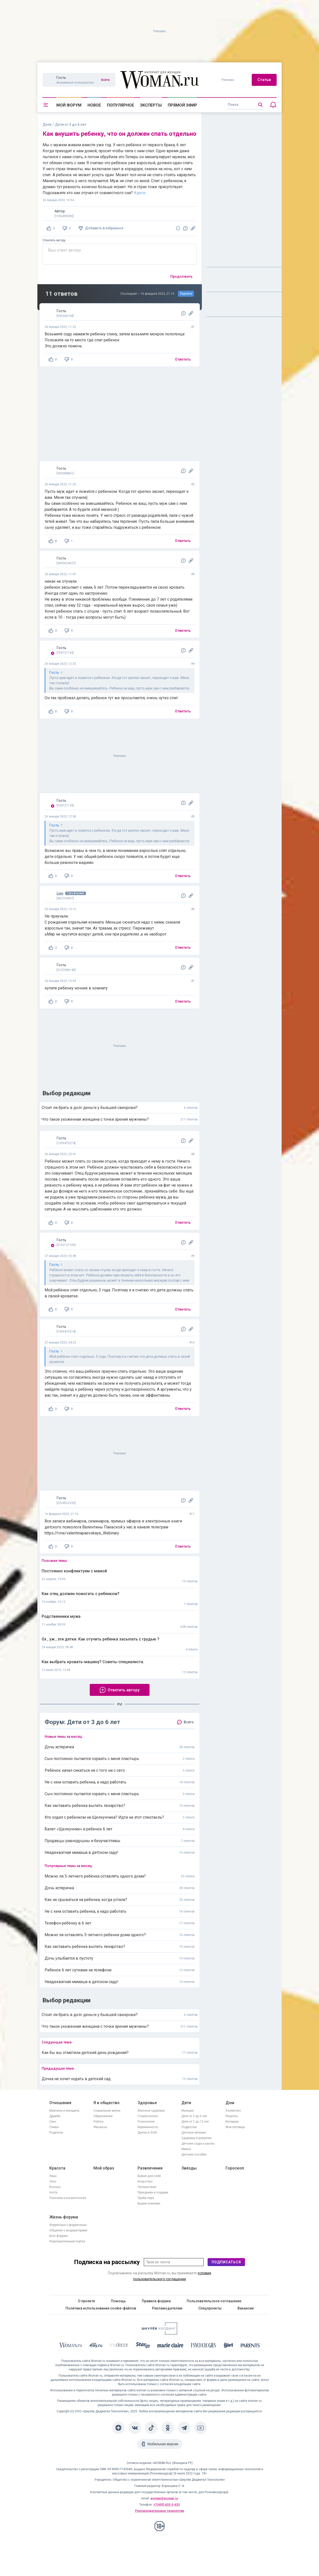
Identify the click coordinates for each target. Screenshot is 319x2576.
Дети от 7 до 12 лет (195, 2121)
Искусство (145, 2181)
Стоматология (148, 2116)
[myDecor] (119, 2346)
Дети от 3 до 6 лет (194, 2116)
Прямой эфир (182, 105)
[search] (245, 105)
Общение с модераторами (68, 2230)
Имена (186, 2149)
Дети (47, 125)
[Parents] (250, 2346)
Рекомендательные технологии (159, 2511)
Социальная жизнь (106, 2110)
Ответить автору (54, 240)
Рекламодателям (167, 2308)
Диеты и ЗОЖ (147, 2132)
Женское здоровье (151, 2110)
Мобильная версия (162, 2444)
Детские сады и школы (198, 2143)
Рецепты (232, 2116)
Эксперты (151, 105)
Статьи (264, 79)
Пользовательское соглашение (214, 2301)
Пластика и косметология (67, 2198)
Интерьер (232, 2121)
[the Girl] (228, 2346)
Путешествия (147, 2187)
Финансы (100, 2127)
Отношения (60, 2102)
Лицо (53, 2176)
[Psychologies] (203, 2346)
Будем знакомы (149, 2203)
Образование (103, 2116)
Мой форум (68, 105)
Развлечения (150, 2168)
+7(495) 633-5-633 (166, 2504)
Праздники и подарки (153, 2192)
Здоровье (147, 2102)
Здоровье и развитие (196, 2138)
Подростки (189, 2127)
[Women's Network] (159, 2333)
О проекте (86, 2301)
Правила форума (156, 2301)
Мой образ (103, 2168)
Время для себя (149, 2176)
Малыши (187, 2110)
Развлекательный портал (67, 2241)
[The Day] (96, 2346)
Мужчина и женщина (64, 2110)
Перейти (186, 293)
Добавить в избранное (104, 228)
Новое (94, 105)
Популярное (120, 105)
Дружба (54, 2116)
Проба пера (146, 2198)
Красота (57, 2168)
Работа (98, 2121)
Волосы (55, 2187)
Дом (230, 2102)
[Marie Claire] (170, 2346)
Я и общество (106, 2102)
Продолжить (181, 276)
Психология (146, 2121)
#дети (139, 192)
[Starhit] (143, 2346)
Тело (52, 2181)
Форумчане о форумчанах (68, 2225)
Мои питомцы (235, 2127)
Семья (54, 2127)
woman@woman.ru (164, 2498)
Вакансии (246, 2308)
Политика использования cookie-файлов (101, 2308)
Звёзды (189, 2168)
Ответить (183, 359)
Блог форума (58, 2236)
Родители (56, 2132)
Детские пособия (193, 2154)
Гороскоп (235, 2168)
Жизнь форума (63, 2217)
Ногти (53, 2192)
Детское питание (193, 2132)
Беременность (148, 2127)
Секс (52, 2121)
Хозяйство (233, 2110)
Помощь (118, 2301)
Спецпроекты (210, 2308)
